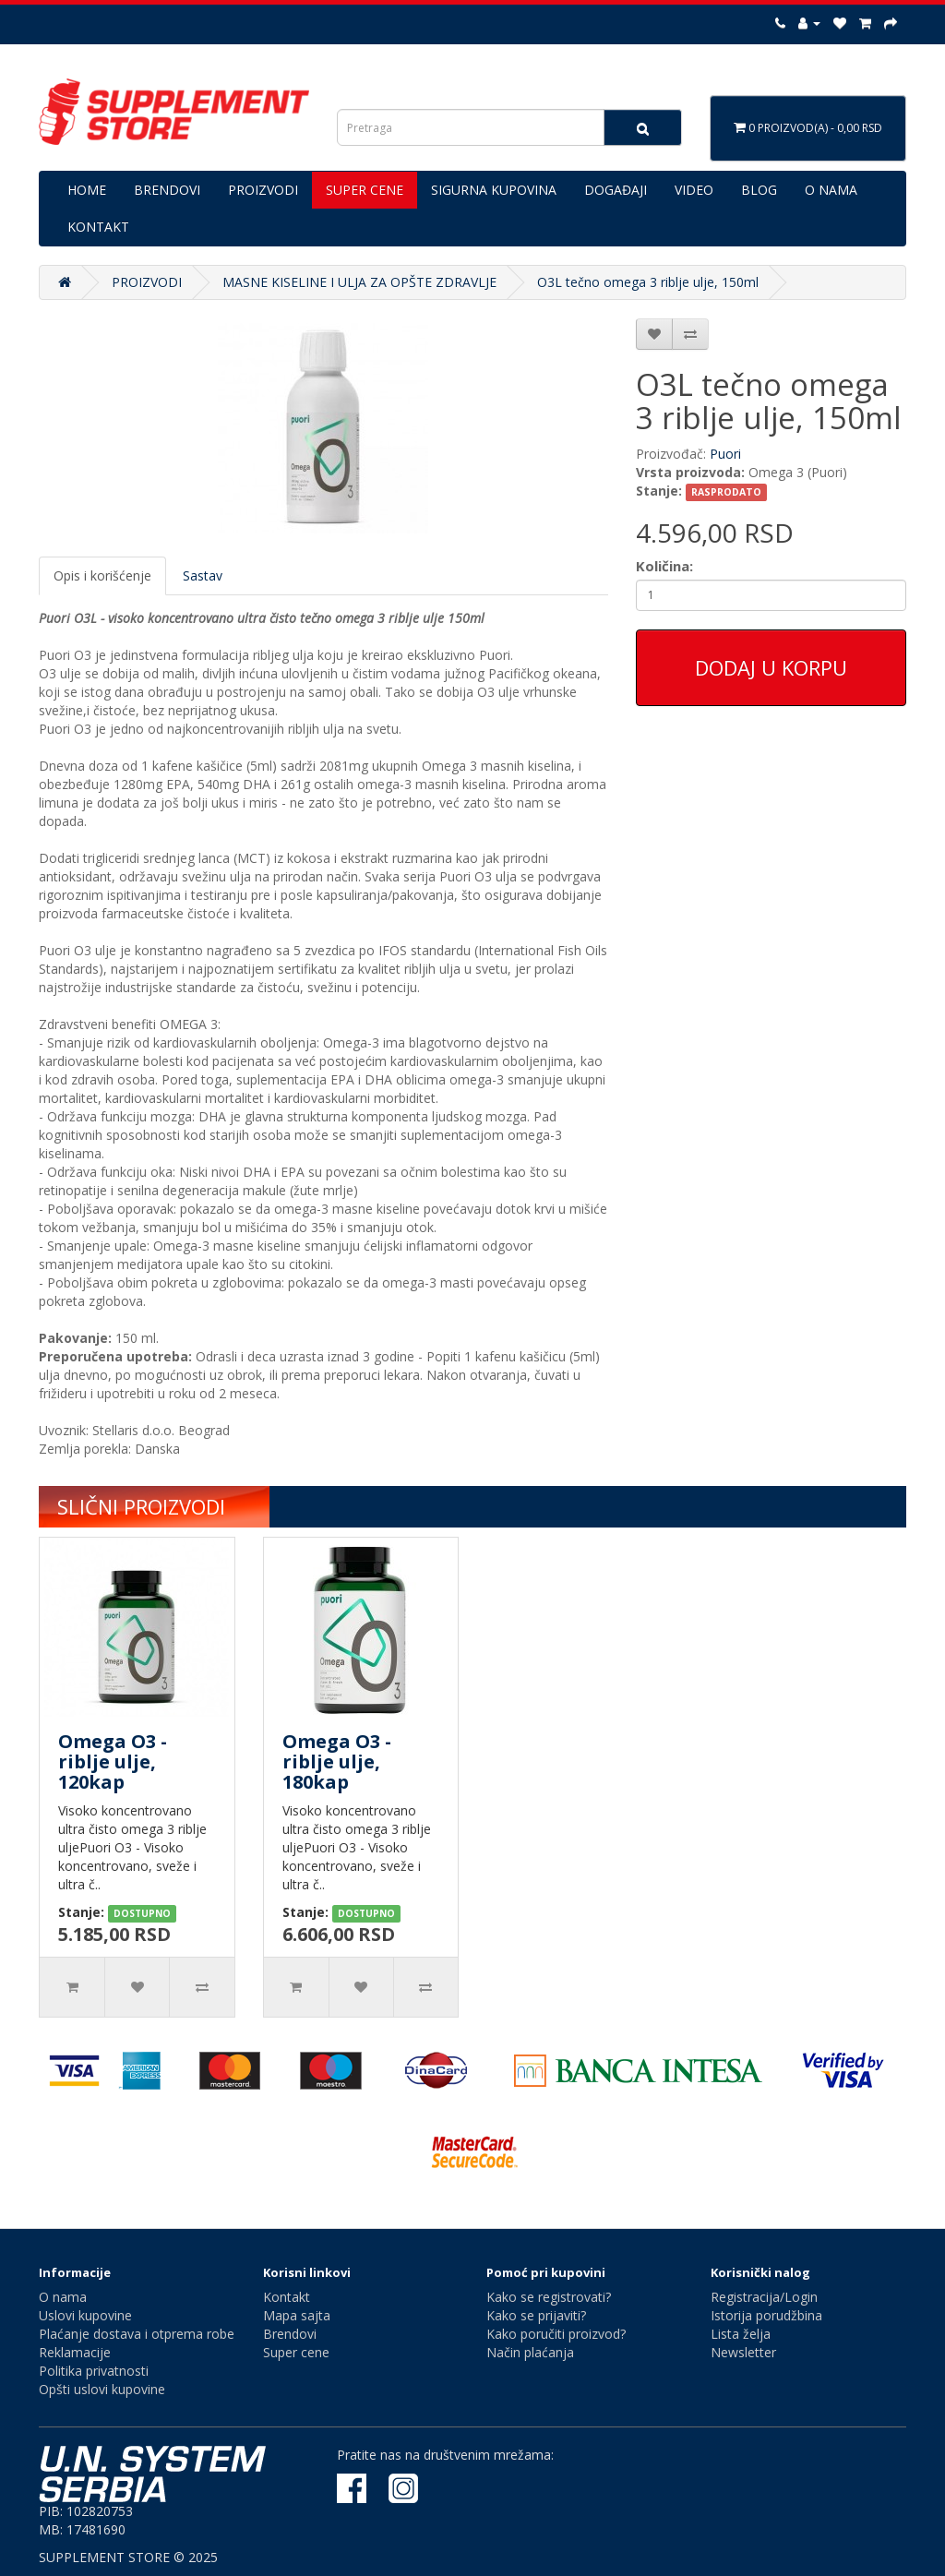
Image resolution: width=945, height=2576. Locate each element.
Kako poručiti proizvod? (556, 2333)
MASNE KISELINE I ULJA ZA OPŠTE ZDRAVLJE (359, 282)
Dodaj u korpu (771, 667)
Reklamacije (75, 2352)
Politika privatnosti (94, 2370)
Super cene (296, 2352)
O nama (63, 2297)
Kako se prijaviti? (536, 2315)
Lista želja (741, 2333)
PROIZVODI (263, 189)
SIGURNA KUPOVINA (493, 189)
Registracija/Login (764, 2297)
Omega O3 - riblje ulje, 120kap (112, 1761)
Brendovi (290, 2333)
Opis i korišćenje (102, 575)
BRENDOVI (167, 189)
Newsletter (743, 2352)
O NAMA (831, 189)
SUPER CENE (364, 189)
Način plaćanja (530, 2352)
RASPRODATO (726, 491)
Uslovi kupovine (85, 2315)
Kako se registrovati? (548, 2297)
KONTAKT (98, 226)
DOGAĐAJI (615, 189)
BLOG (759, 189)
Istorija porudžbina (766, 2315)
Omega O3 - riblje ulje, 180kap (336, 1761)
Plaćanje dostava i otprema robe (136, 2333)
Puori (725, 453)
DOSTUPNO (142, 1913)
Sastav (202, 575)
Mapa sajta (296, 2315)
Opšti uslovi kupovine (102, 2389)
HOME (86, 189)
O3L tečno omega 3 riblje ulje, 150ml (648, 282)
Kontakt (286, 2297)
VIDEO (694, 189)
